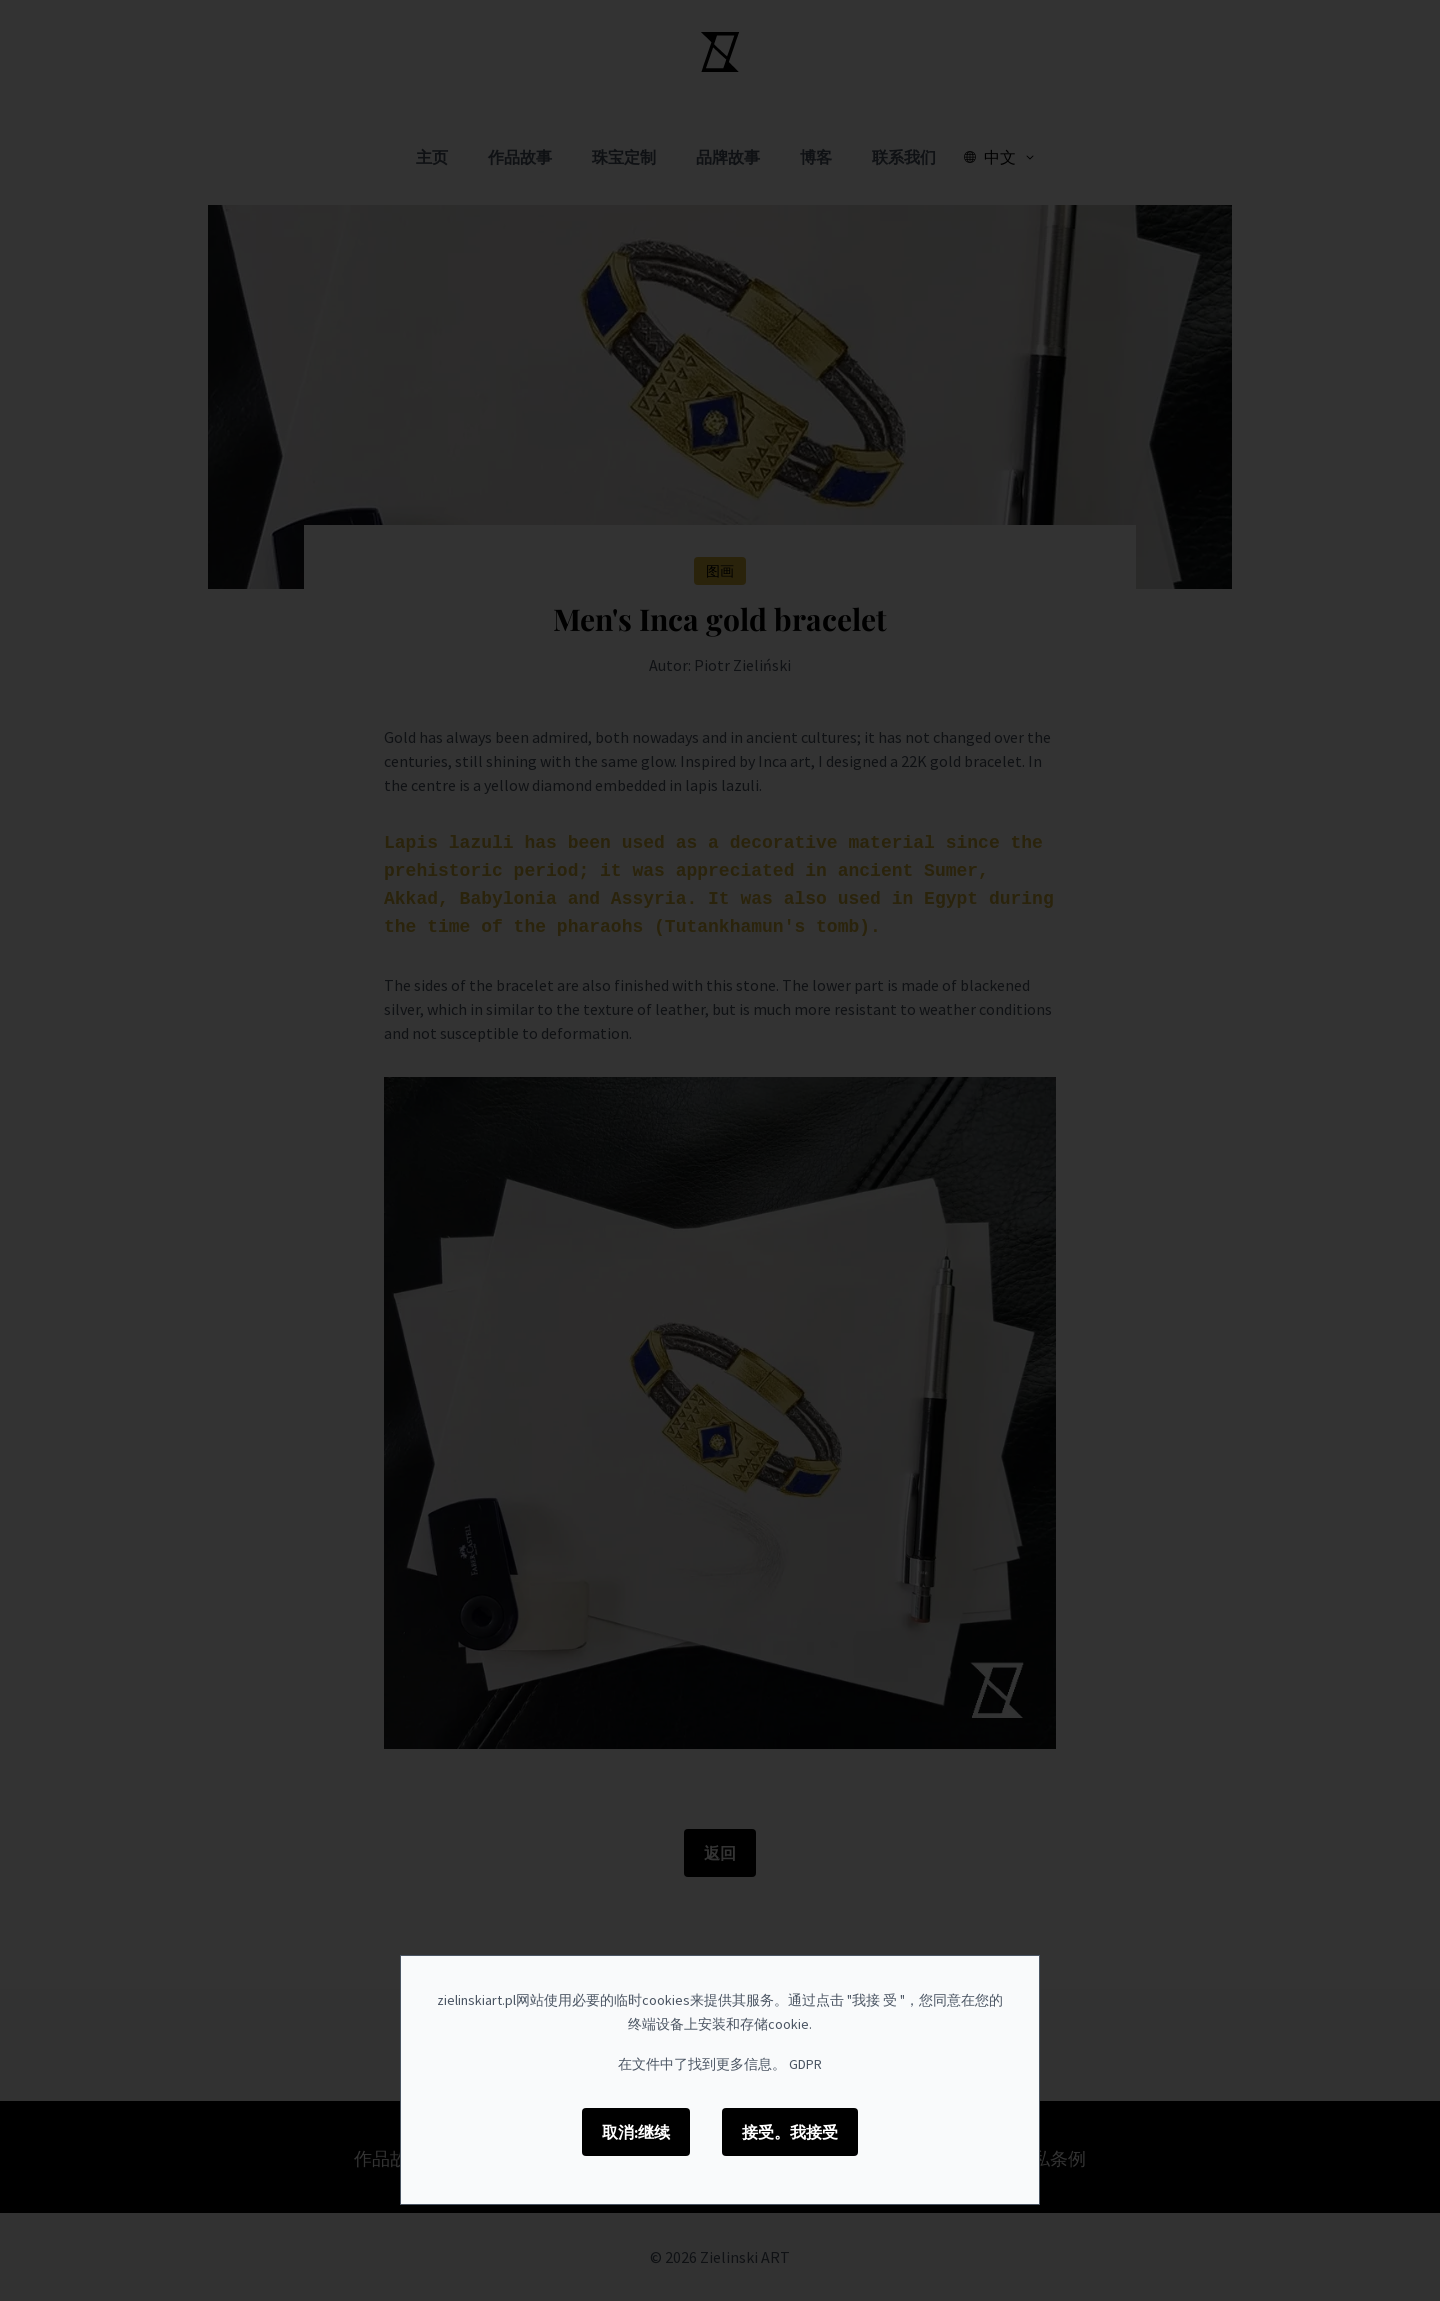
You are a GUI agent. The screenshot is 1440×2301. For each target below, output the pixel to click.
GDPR (805, 2064)
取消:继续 (636, 2132)
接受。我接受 (790, 2132)
